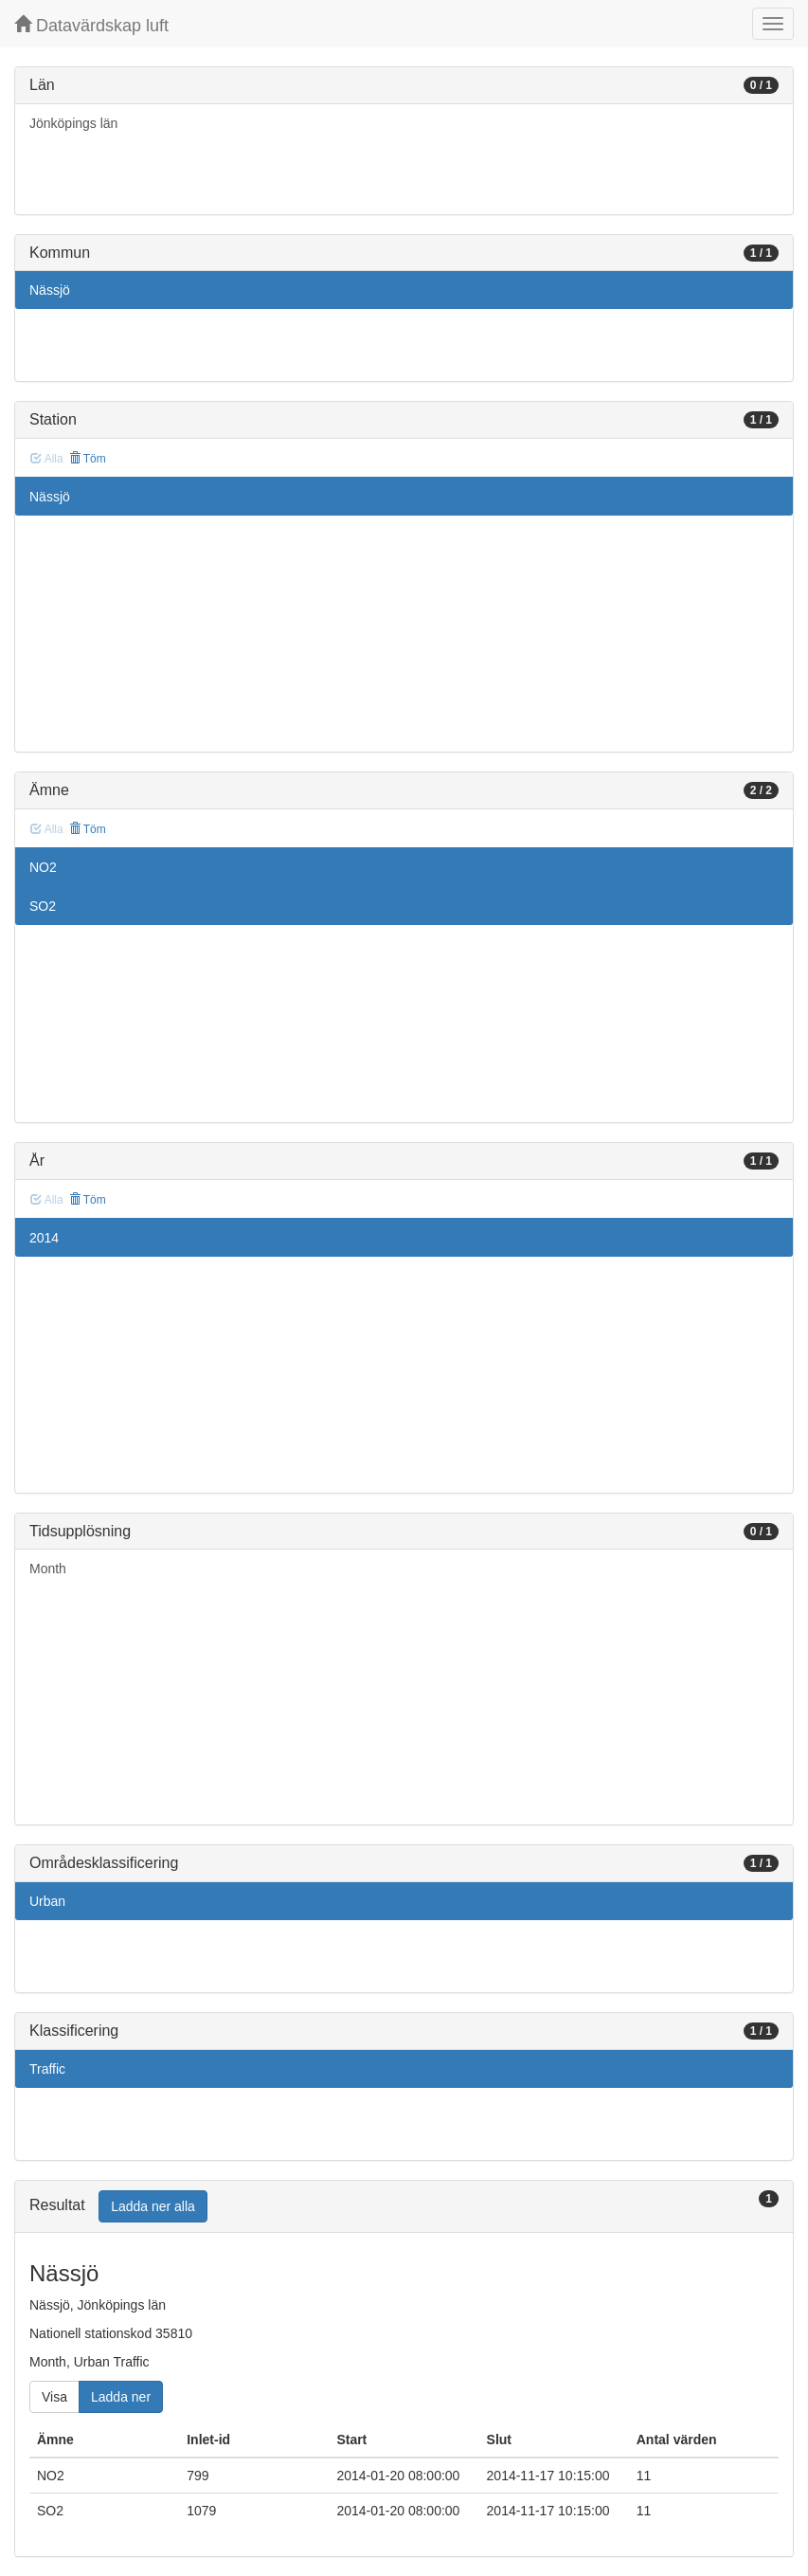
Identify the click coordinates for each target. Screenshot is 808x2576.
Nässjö (49, 290)
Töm (87, 458)
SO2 (42, 906)
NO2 (43, 867)
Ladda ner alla (153, 2206)
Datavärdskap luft (91, 25)
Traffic (47, 2069)
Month (47, 1568)
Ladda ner (121, 2396)
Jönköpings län (73, 123)
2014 (44, 1237)
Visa (54, 2396)
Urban (47, 1901)
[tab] (404, 2207)
